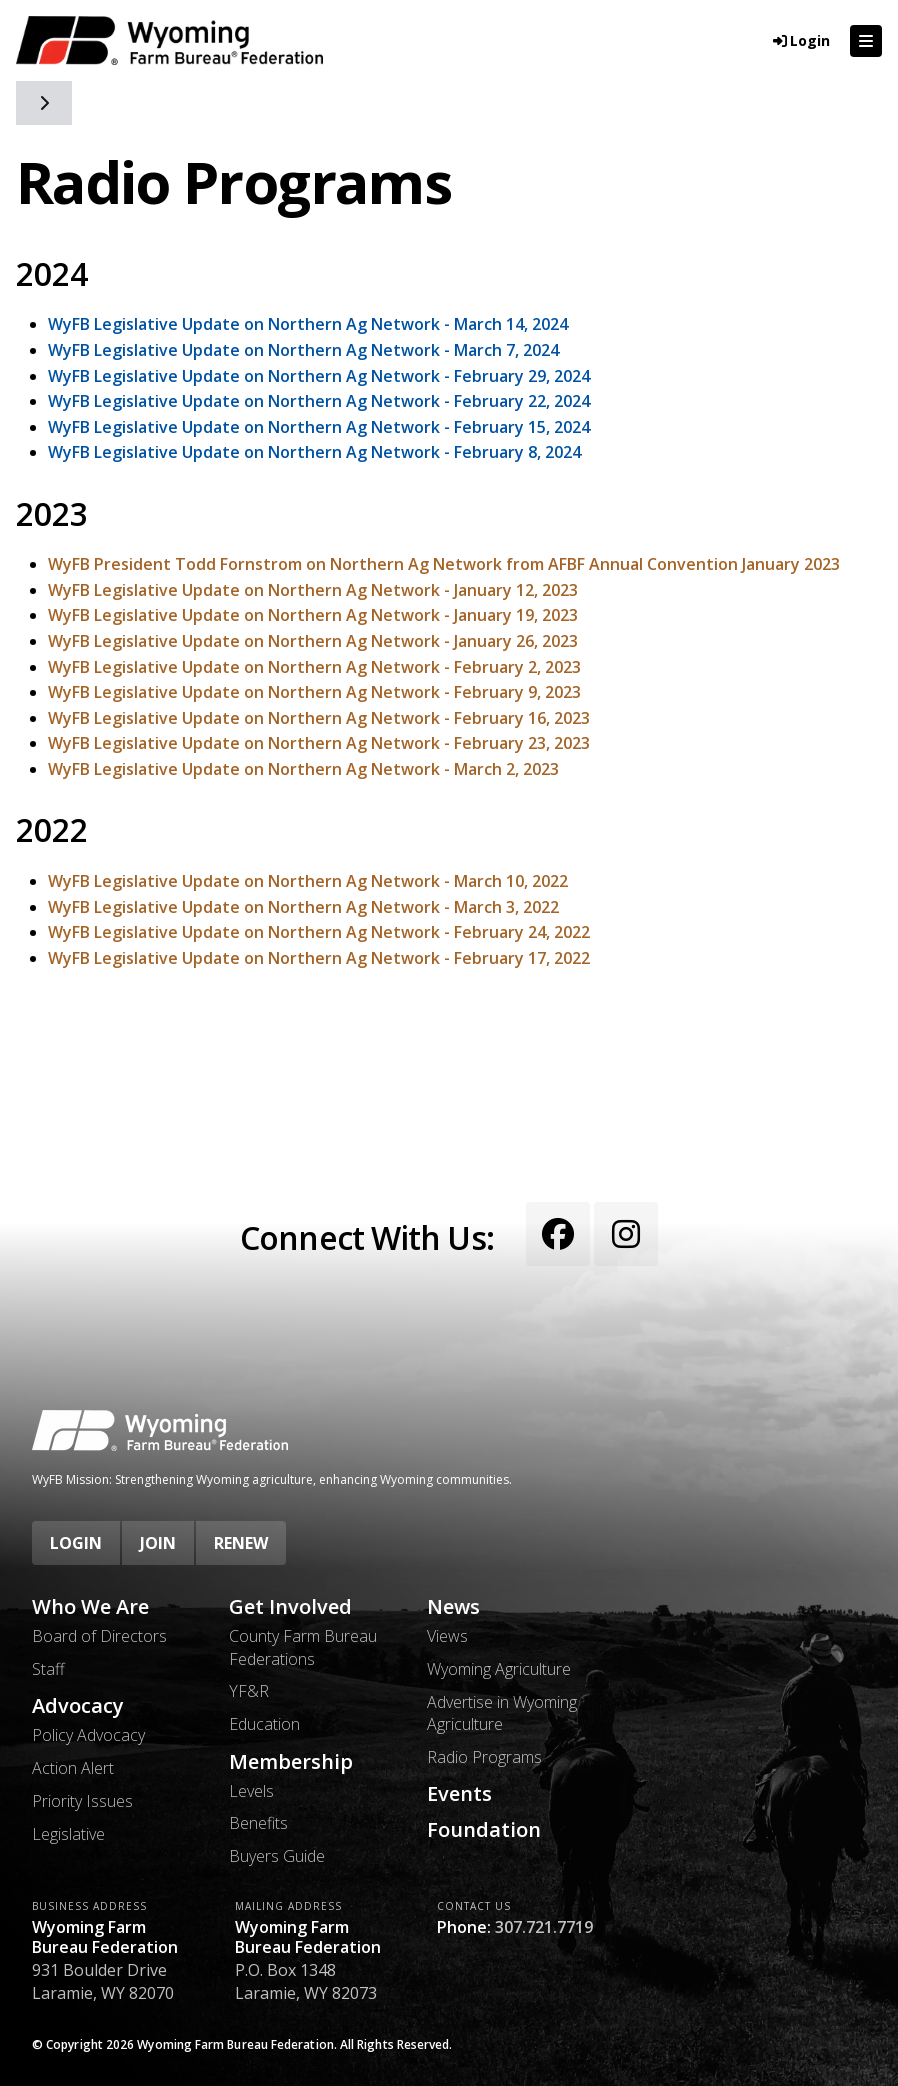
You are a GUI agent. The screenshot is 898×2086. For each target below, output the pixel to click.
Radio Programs (484, 1757)
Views (447, 1636)
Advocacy (78, 1706)
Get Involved (290, 1607)
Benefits (258, 1823)
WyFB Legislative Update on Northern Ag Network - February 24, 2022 (319, 932)
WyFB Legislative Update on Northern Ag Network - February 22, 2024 (319, 401)
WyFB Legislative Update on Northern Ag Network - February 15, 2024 (319, 427)
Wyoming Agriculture (499, 1669)
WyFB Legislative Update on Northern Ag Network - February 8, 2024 (314, 452)
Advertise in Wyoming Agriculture (502, 1713)
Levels (251, 1791)
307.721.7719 (544, 1927)
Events (459, 1794)
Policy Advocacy (88, 1735)
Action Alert (73, 1768)
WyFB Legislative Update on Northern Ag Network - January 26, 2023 (313, 641)
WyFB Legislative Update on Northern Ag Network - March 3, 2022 (303, 907)
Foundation (484, 1830)
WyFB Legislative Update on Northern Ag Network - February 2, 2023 (314, 667)
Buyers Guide (277, 1856)
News (453, 1607)
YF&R (249, 1691)
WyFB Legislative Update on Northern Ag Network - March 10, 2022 (308, 881)
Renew (241, 1543)
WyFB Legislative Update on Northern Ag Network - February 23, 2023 (319, 743)
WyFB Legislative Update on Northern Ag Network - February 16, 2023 (319, 718)
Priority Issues (82, 1801)
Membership (291, 1762)
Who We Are (90, 1607)
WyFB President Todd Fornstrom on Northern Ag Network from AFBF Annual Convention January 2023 (444, 564)
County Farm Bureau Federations (303, 1647)
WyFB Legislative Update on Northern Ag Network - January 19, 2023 (313, 615)
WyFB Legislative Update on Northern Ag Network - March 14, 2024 (308, 324)
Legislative (68, 1834)
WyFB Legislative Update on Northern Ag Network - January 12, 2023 (313, 590)
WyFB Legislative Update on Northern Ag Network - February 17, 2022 (319, 958)
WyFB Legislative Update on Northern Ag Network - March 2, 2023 (303, 769)
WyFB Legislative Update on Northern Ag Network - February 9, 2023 (314, 692)
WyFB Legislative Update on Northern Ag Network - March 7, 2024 (303, 350)
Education (264, 1724)
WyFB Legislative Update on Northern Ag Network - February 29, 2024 (319, 376)
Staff (48, 1669)
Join (158, 1543)
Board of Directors (99, 1636)
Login (76, 1543)
